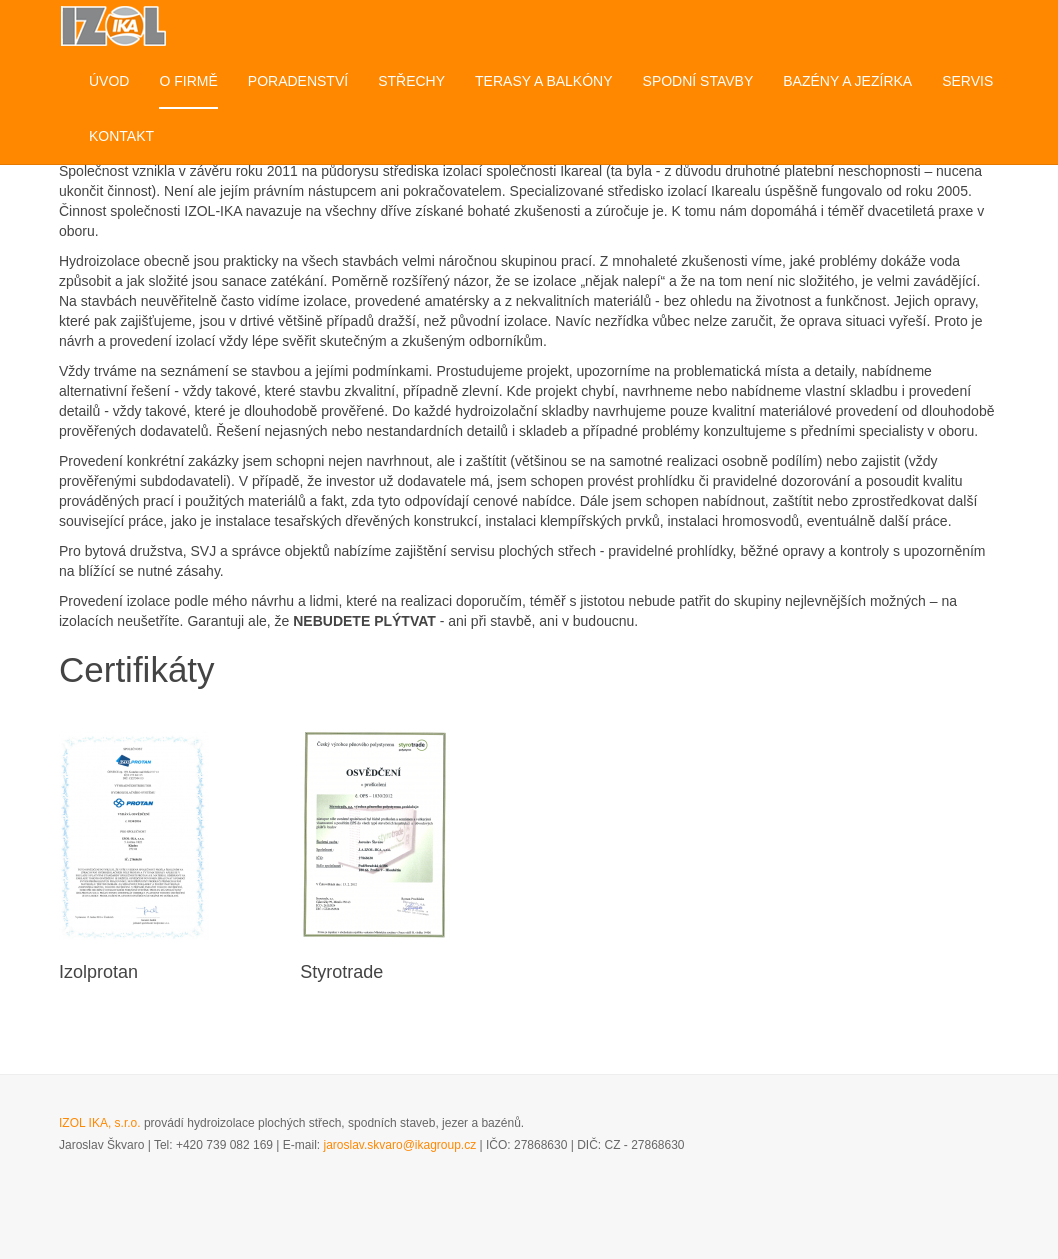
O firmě (188, 81)
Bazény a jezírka (847, 81)
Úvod (109, 81)
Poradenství (298, 81)
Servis (967, 81)
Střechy (411, 81)
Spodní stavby (698, 81)
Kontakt (121, 136)
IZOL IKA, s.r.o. (100, 1123)
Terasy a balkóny (543, 81)
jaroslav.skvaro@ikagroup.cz (400, 1145)
